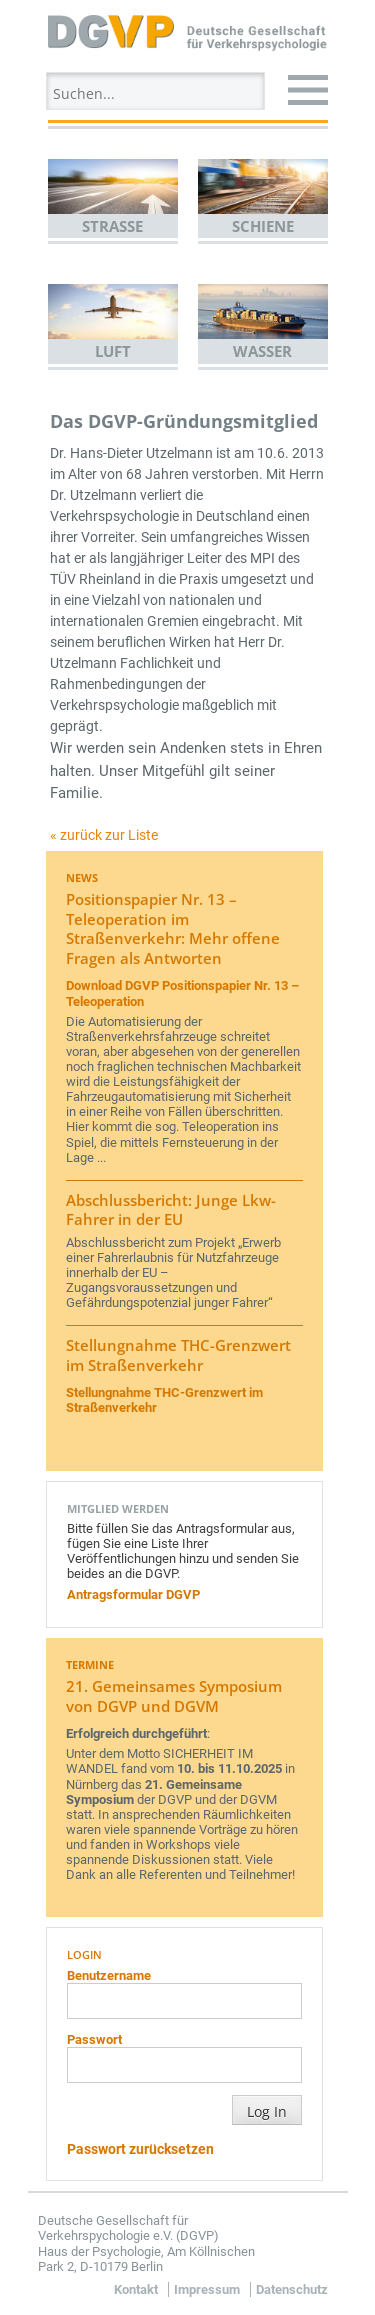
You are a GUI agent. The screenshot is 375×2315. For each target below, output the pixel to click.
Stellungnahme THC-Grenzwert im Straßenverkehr (178, 1355)
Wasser (262, 351)
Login (84, 1954)
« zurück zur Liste (104, 835)
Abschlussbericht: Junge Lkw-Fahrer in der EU (171, 1210)
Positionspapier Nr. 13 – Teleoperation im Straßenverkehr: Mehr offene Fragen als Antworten (173, 928)
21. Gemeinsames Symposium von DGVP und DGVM (174, 1696)
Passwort (94, 2039)
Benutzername (109, 1975)
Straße (112, 226)
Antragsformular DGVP (133, 1594)
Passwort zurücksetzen (140, 2149)
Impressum (207, 2289)
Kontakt (136, 2289)
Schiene (263, 226)
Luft (113, 351)
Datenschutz (292, 2289)
